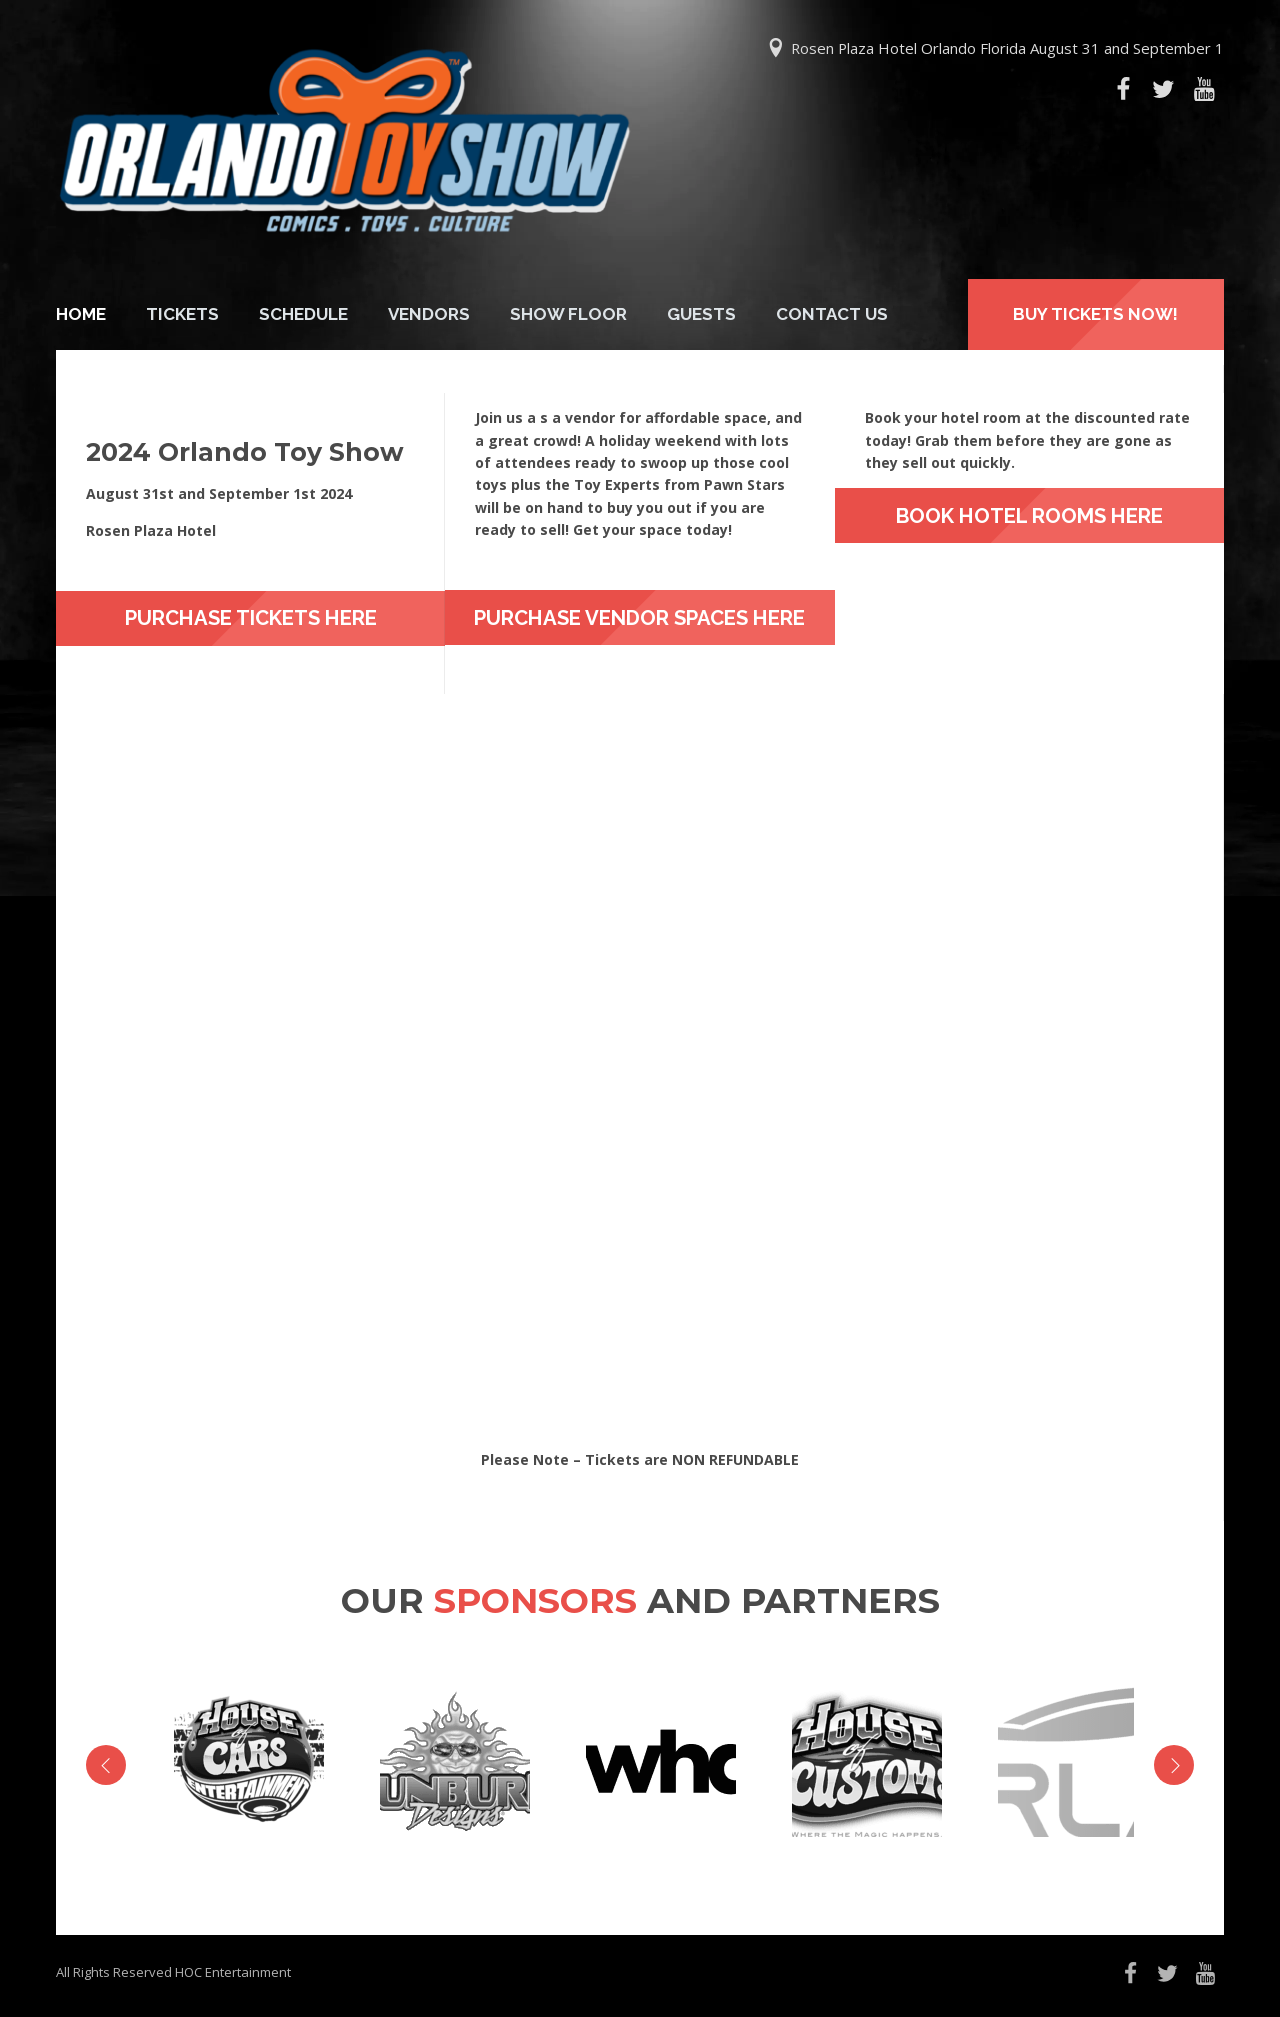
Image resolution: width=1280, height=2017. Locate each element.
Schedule (303, 314)
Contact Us (832, 314)
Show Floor (568, 314)
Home (81, 314)
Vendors (429, 314)
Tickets (182, 314)
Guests (701, 314)
